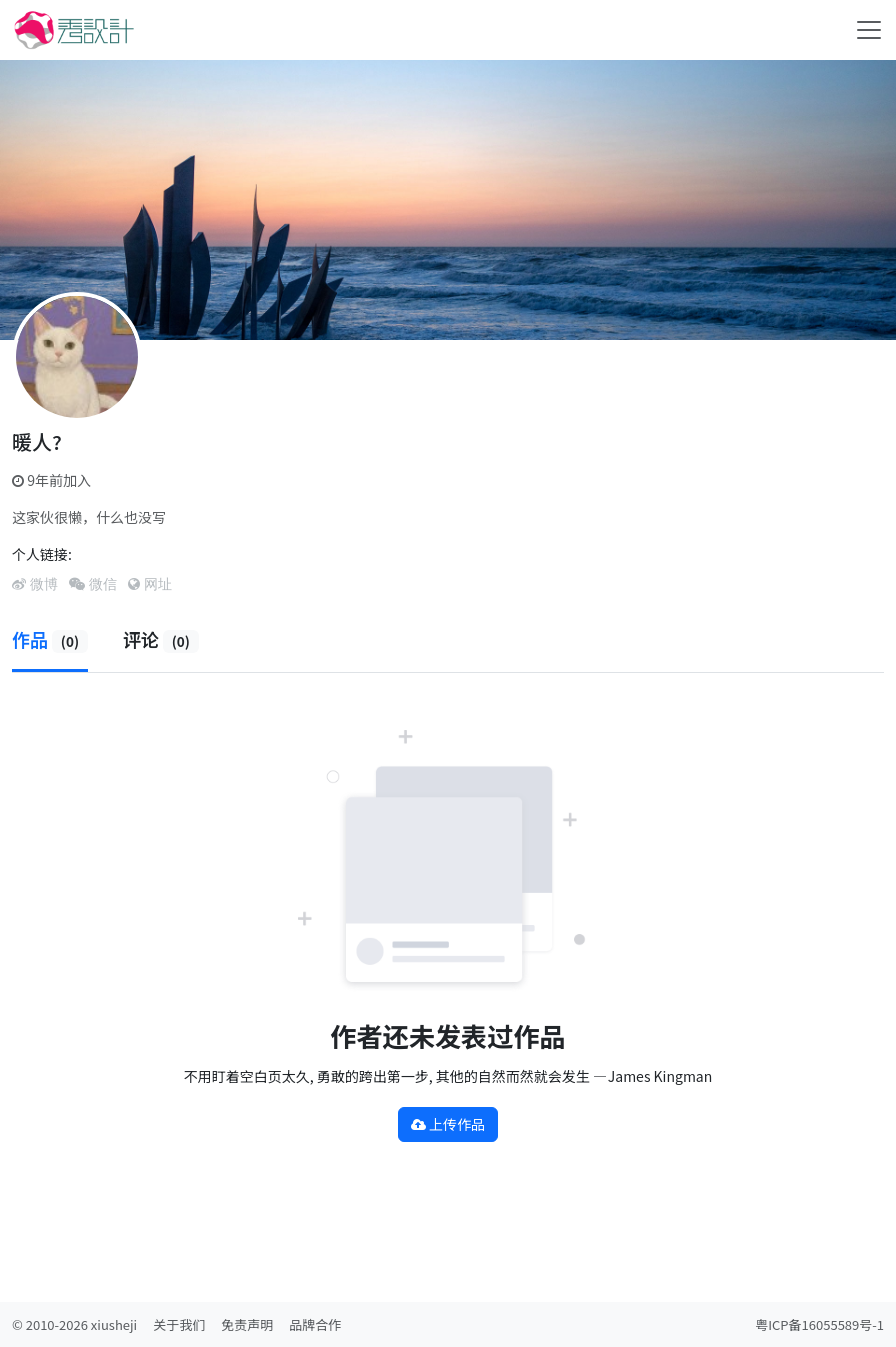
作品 (50, 639)
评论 (161, 639)
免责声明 (247, 1324)
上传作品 (448, 1124)
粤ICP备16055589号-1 (819, 1324)
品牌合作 (315, 1324)
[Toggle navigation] (869, 30)
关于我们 (179, 1324)
